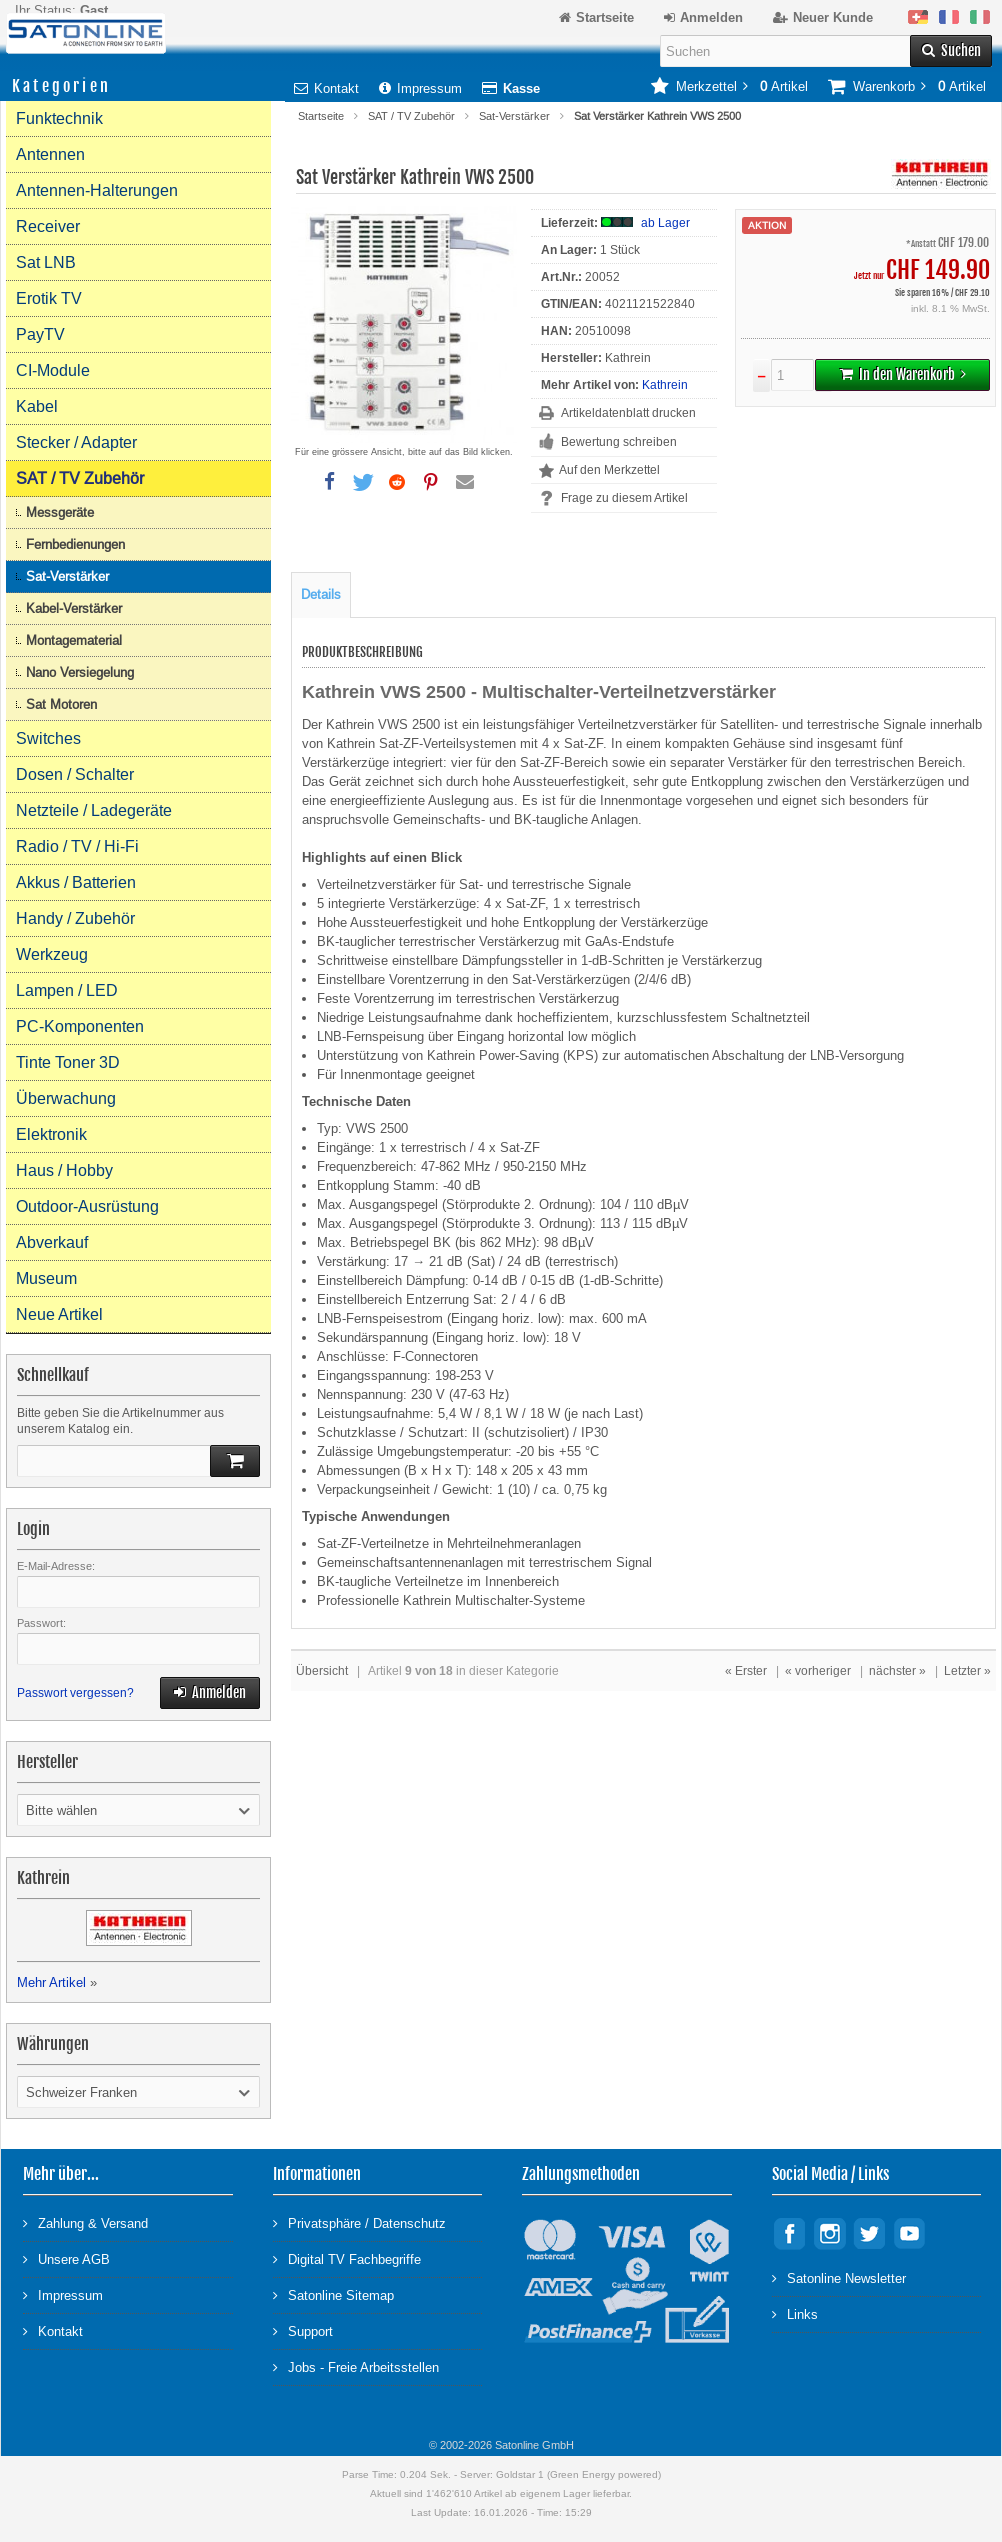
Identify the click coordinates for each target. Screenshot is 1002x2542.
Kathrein (665, 385)
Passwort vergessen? (75, 1693)
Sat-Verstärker (514, 116)
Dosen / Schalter (75, 774)
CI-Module (53, 370)
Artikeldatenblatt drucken (628, 413)
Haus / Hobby (64, 1170)
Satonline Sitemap (333, 2294)
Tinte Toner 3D (68, 1062)
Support (303, 2330)
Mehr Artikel (51, 1982)
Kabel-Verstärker (74, 608)
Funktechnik (59, 118)
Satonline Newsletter (839, 2277)
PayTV (40, 334)
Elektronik (51, 1134)
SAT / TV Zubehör (411, 116)
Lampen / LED (67, 990)
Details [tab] (321, 594)
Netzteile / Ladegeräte (94, 810)
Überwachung (66, 1098)
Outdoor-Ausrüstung (87, 1206)
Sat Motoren (61, 704)
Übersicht (322, 1671)
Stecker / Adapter (76, 442)
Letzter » (967, 1671)
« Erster (746, 1671)
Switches (48, 738)
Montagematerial (74, 640)
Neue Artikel (59, 1314)
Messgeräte (60, 512)
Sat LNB (46, 262)
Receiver (48, 226)
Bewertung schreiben (619, 442)
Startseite (321, 116)
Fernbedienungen (75, 544)
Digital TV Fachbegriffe (347, 2258)
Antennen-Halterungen (97, 190)
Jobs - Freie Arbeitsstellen (356, 2366)
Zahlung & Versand (85, 2222)
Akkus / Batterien (76, 882)
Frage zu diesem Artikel (624, 498)
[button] (329, 482)
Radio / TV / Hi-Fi (77, 846)
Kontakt (326, 88)
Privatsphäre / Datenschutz (359, 2222)
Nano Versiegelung (80, 672)
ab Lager (665, 223)
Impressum (420, 88)
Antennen (50, 154)
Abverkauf (52, 1242)
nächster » (897, 1671)
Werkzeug (52, 954)
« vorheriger (818, 1671)
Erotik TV (49, 298)
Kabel (37, 406)
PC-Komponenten (80, 1026)
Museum (46, 1278)
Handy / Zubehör (75, 918)
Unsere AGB (66, 2258)
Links (795, 2313)
